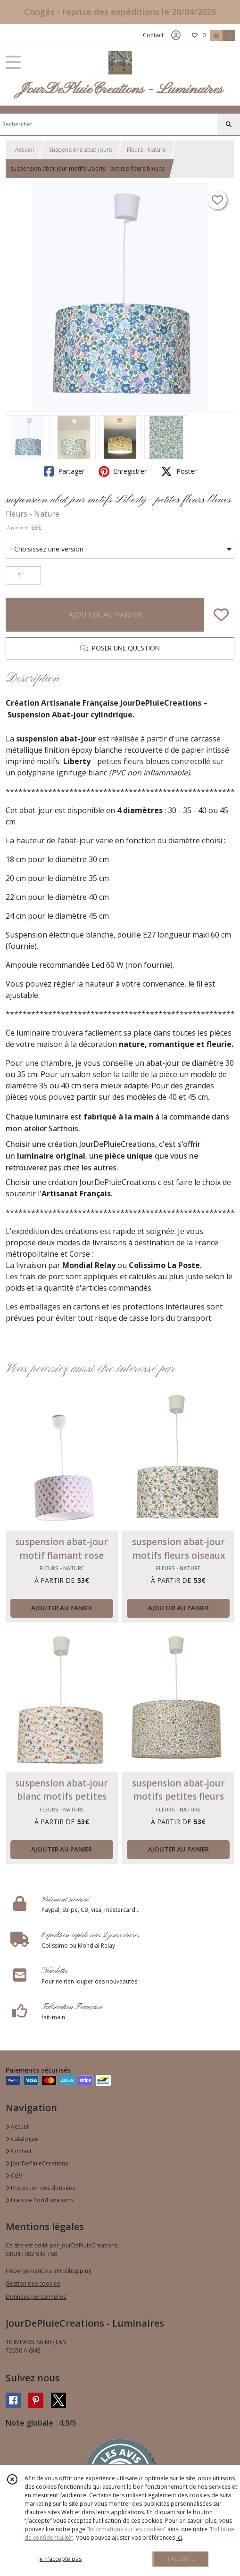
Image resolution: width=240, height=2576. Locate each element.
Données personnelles (36, 2297)
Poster (179, 471)
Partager (64, 471)
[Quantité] (23, 575)
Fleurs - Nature (146, 150)
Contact (153, 35)
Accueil (24, 150)
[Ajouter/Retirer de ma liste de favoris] (221, 614)
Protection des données (40, 2188)
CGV (14, 2176)
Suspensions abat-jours (80, 150)
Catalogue (22, 2139)
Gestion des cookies (33, 2284)
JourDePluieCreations (37, 2163)
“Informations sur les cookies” (126, 2529)
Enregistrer (123, 471)
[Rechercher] (228, 124)
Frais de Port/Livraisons (40, 2200)
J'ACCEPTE (181, 2559)
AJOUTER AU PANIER (105, 614)
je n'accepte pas (60, 2559)
